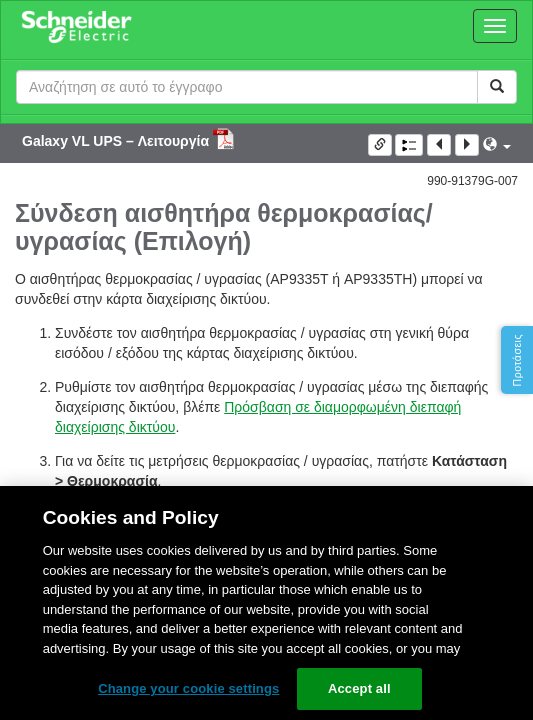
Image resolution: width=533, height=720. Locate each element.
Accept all (359, 688)
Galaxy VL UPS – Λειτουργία (117, 141)
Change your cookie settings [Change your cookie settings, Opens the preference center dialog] (188, 688)
